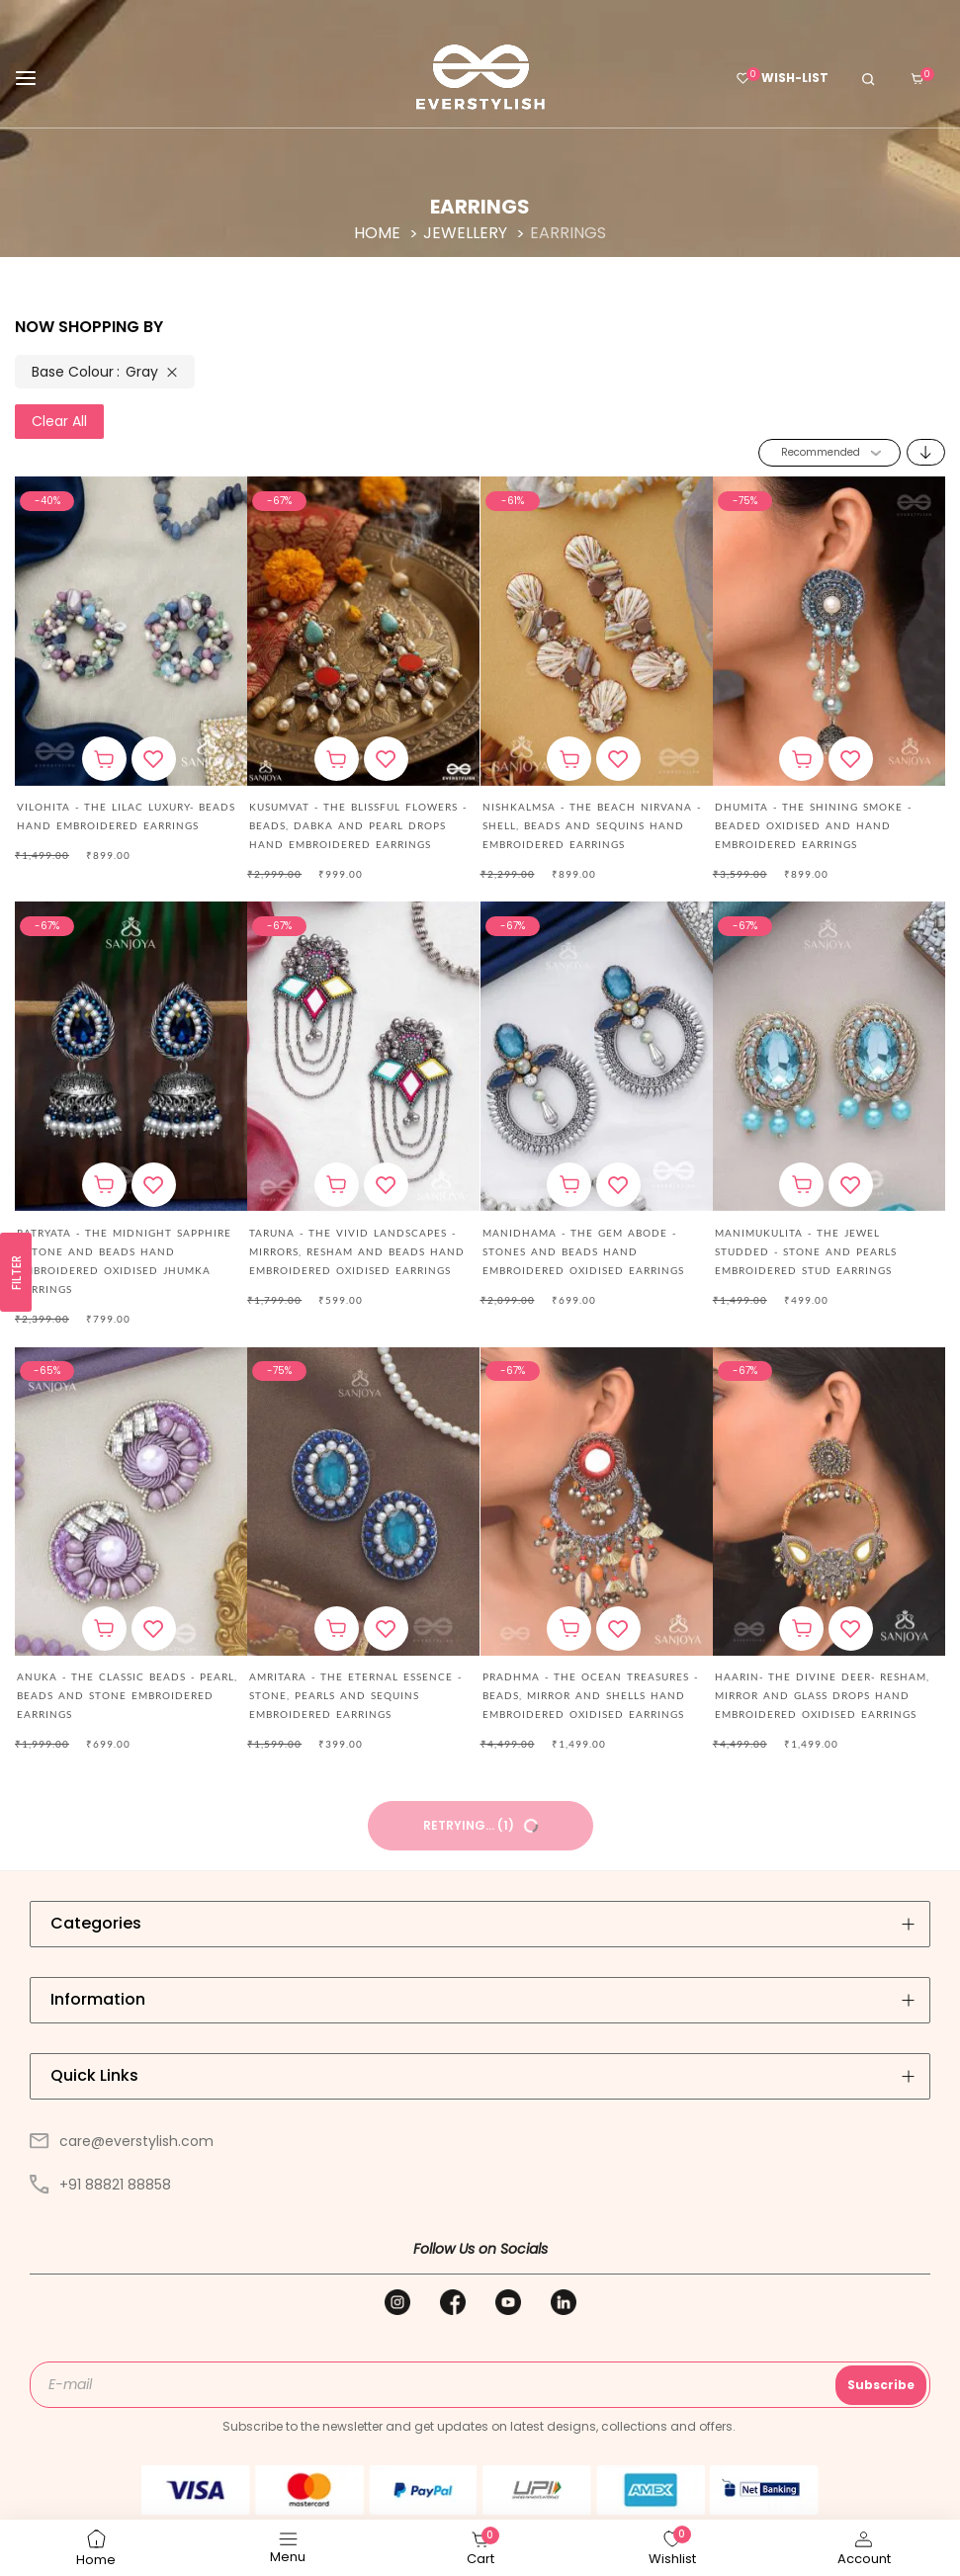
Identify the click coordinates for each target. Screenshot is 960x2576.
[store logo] (480, 78)
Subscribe (881, 2384)
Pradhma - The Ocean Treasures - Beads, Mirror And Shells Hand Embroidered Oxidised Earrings (590, 1695)
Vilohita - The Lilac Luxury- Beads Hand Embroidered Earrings (126, 816)
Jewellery (467, 232)
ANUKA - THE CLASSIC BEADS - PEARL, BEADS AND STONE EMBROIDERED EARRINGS (127, 1695)
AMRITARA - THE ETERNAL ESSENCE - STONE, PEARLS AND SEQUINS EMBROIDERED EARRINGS (355, 1695)
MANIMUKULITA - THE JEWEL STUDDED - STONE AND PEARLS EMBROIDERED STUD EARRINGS (806, 1251)
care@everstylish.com (122, 2141)
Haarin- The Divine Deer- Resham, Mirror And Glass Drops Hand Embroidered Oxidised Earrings (822, 1695)
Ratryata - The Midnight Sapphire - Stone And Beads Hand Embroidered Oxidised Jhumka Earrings (124, 1261)
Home (379, 232)
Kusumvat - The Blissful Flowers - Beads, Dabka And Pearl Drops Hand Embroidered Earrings (358, 825)
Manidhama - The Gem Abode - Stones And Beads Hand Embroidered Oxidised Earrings (583, 1251)
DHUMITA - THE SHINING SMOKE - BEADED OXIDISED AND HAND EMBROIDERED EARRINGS (813, 825)
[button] (153, 758)
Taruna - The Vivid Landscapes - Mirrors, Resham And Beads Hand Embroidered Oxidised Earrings (357, 1251)
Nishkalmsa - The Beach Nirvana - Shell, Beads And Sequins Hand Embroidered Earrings (591, 825)
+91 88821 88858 (100, 2184)
